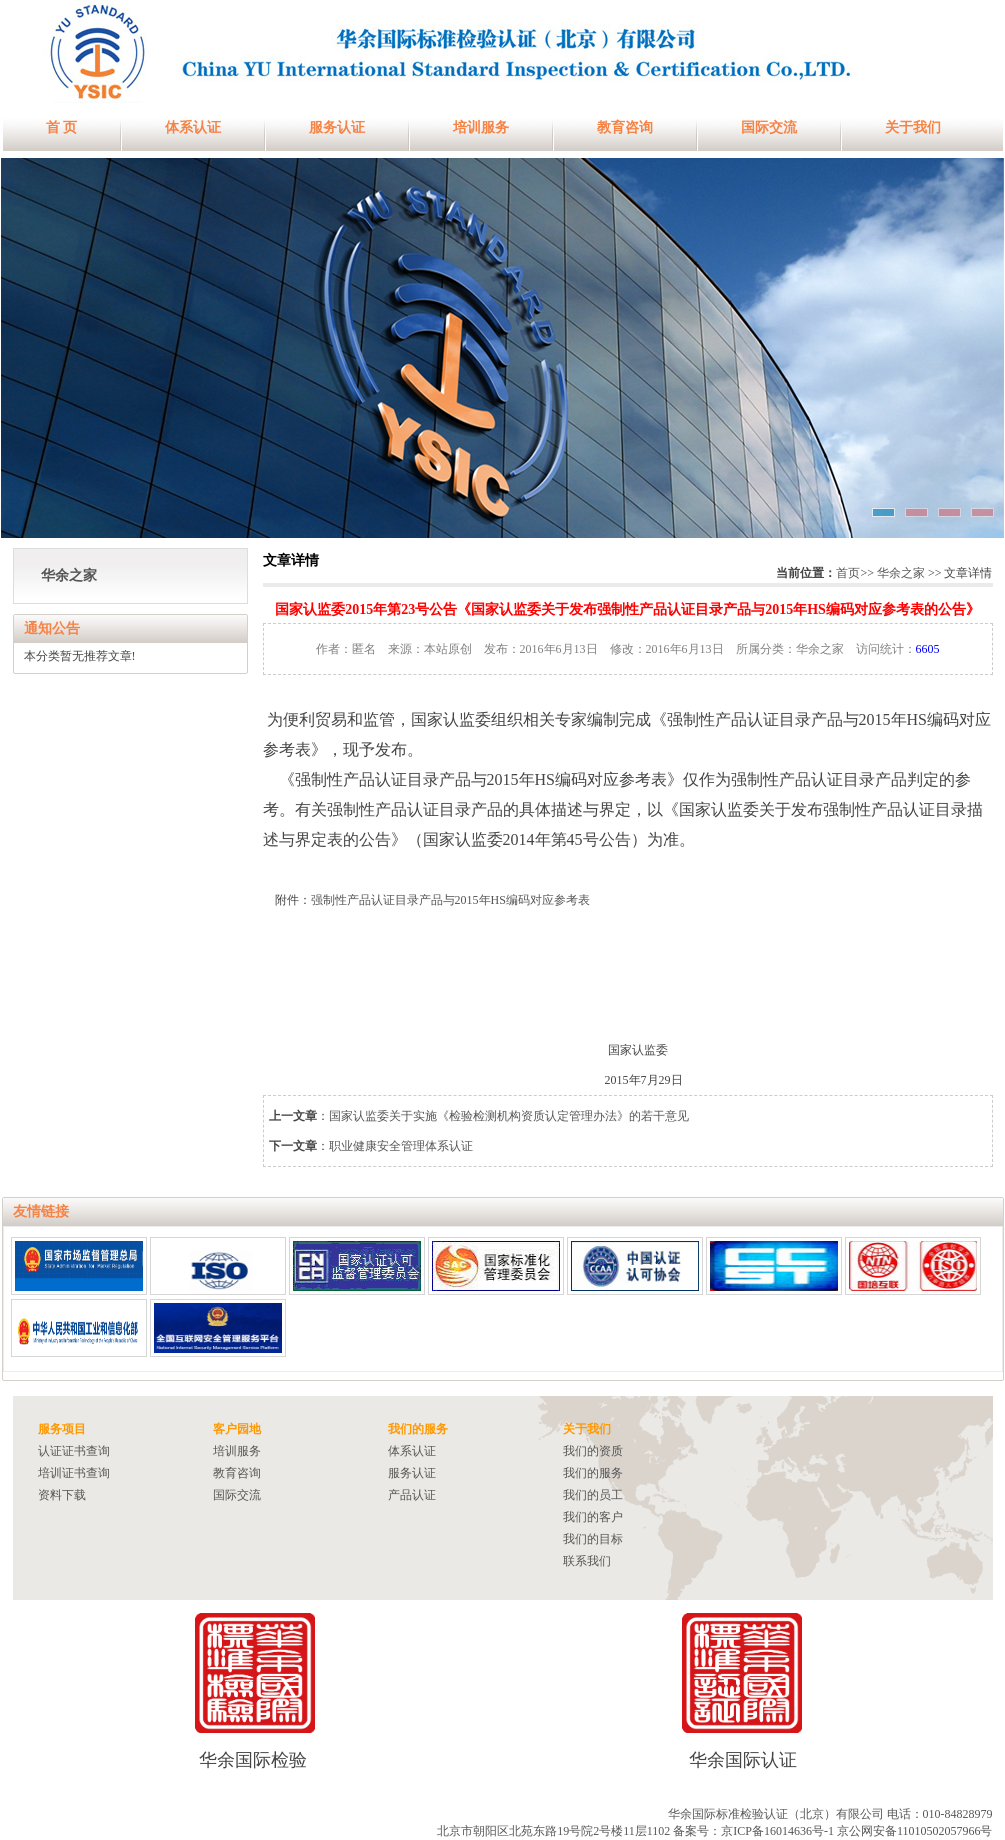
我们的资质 (593, 1451)
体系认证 (193, 127)
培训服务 (481, 127)
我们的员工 (593, 1495)
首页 (848, 573)
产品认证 (412, 1495)
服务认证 (337, 127)
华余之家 (69, 575)
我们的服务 (593, 1473)
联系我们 (587, 1561)
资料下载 (62, 1495)
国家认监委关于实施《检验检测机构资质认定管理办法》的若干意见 (509, 1116)
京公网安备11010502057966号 (915, 1831)
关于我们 (913, 127)
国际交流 (769, 127)
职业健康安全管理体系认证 (401, 1146)
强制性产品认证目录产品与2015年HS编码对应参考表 (450, 900)
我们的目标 (593, 1539)
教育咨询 (625, 127)
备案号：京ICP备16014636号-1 (753, 1831)
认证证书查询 (74, 1451)
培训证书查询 (74, 1473)
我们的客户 (593, 1517)
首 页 (62, 127)
